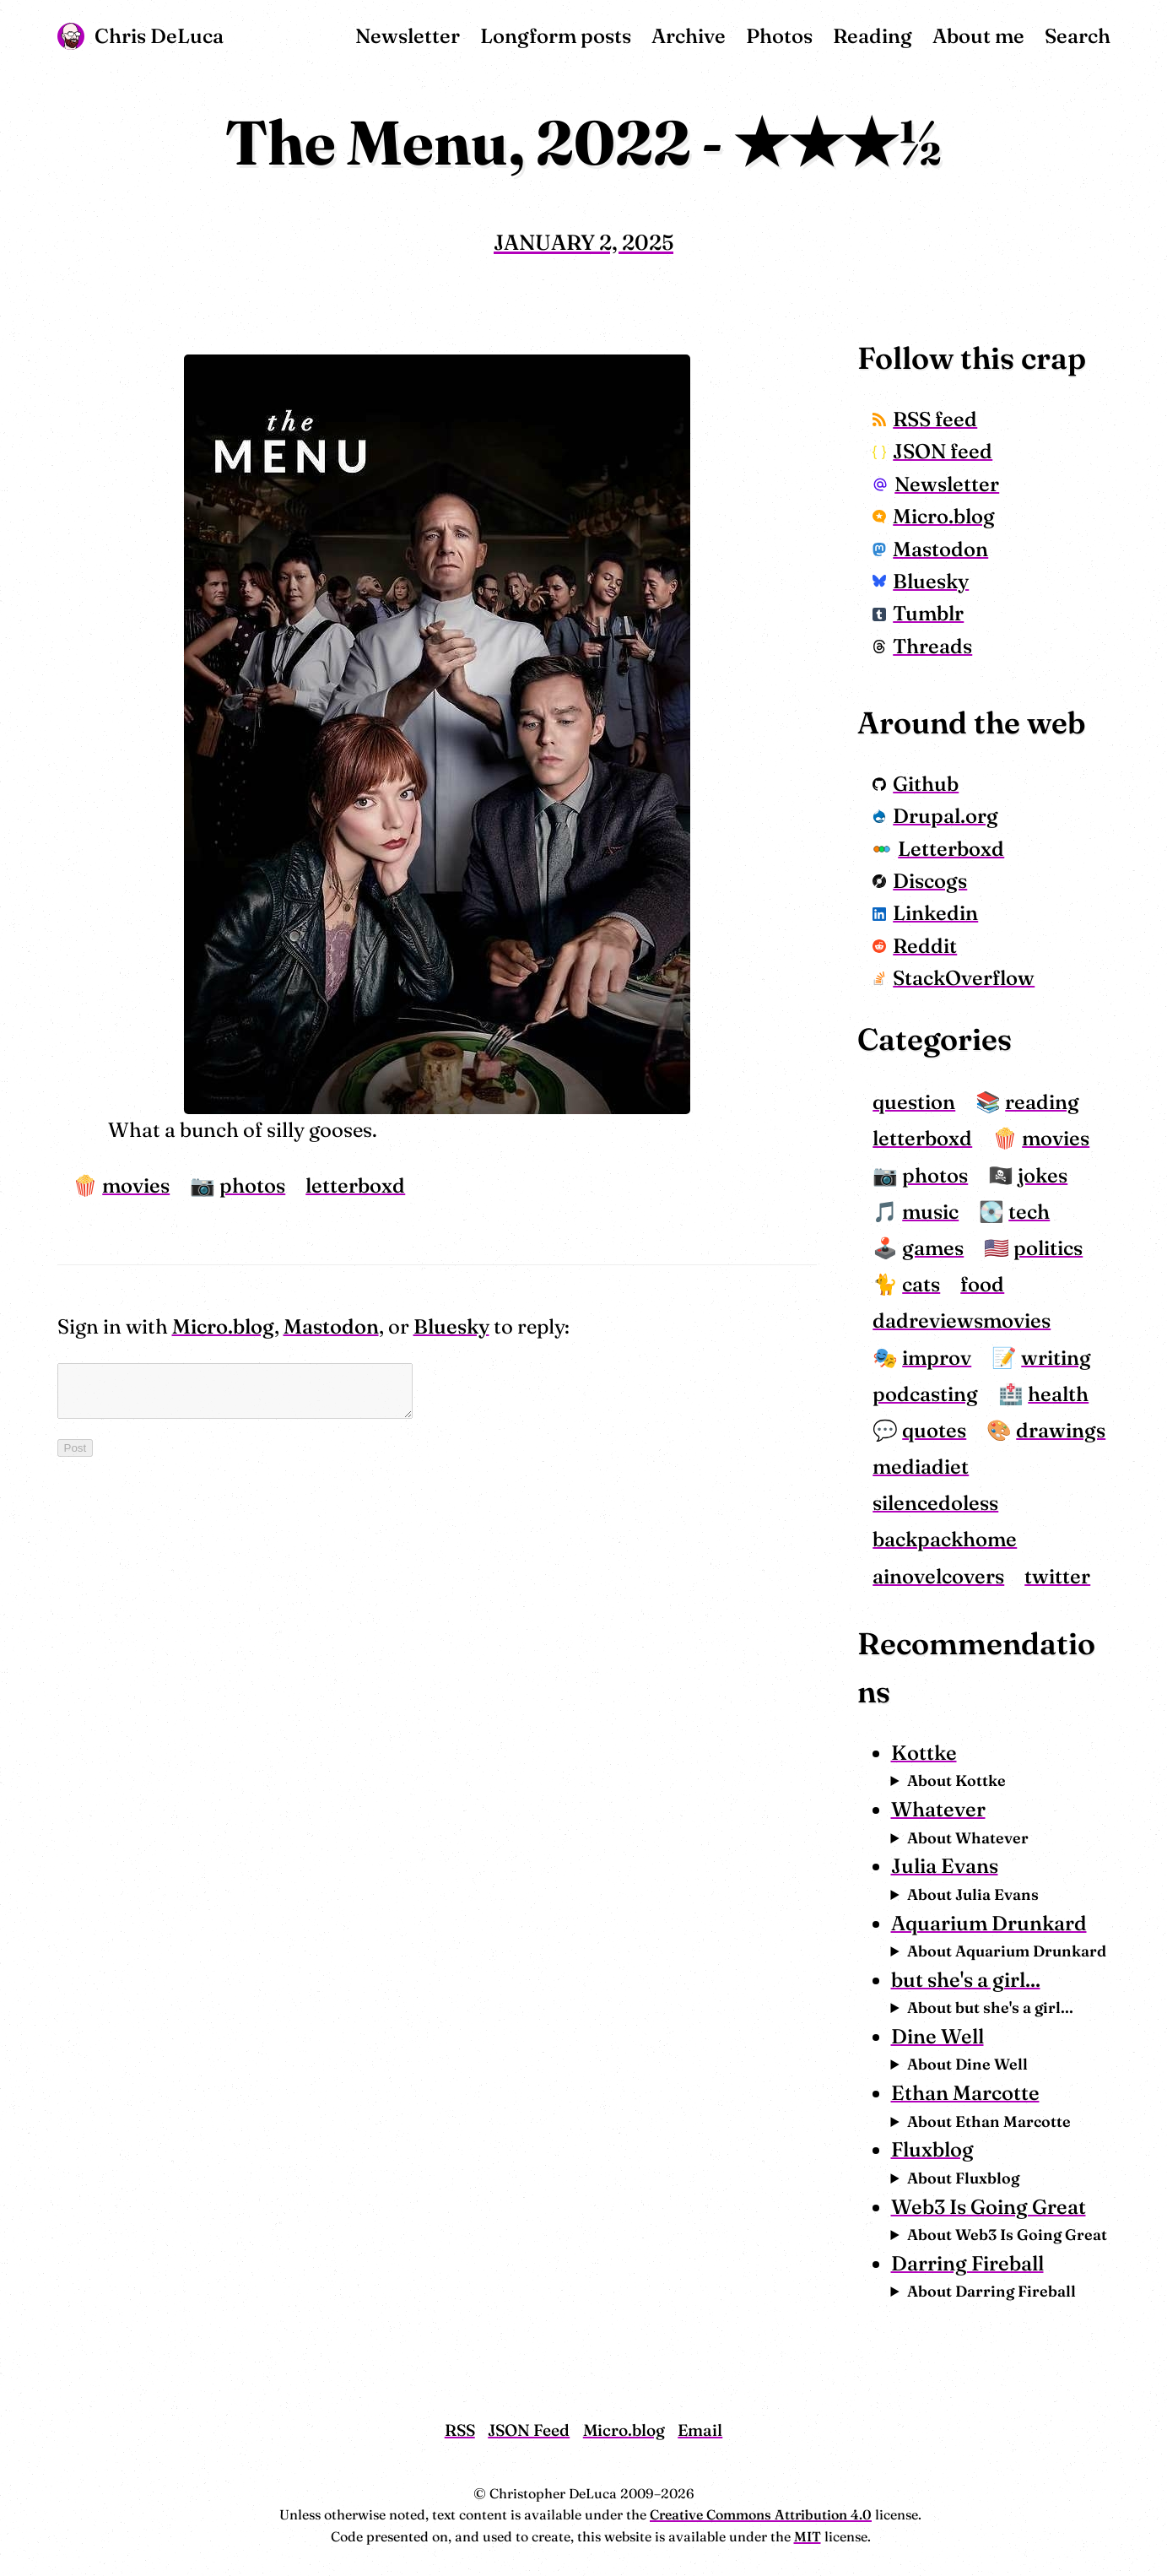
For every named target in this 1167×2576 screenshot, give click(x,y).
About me (978, 36)
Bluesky (451, 1326)
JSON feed (932, 451)
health (1058, 1394)
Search (1077, 36)
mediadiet (921, 1466)
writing (1056, 1357)
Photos (779, 36)
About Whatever (968, 1838)
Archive (688, 36)
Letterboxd (938, 848)
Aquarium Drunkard (989, 1923)
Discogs (920, 881)
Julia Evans (944, 1866)
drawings (1060, 1430)
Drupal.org (935, 816)
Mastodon (331, 1326)
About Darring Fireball (991, 2291)
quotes (934, 1430)
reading (1042, 1102)
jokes (1042, 1175)
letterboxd (355, 1185)
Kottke (924, 1752)
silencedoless (935, 1503)
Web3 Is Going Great (988, 2206)
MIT (807, 2536)
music (930, 1211)
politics (1048, 1248)
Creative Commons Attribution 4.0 (761, 2514)
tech (1029, 1211)
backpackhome (945, 1539)
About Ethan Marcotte (989, 2121)
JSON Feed (529, 2430)
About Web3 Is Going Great (1007, 2234)
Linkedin (925, 913)
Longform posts (555, 36)
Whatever (938, 1809)
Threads (922, 646)
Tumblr (918, 613)
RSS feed (925, 419)
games (933, 1248)
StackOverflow (954, 978)
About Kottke (956, 1780)
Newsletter (407, 36)
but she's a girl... (965, 1979)
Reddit (915, 946)
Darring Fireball (967, 2263)
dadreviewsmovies (962, 1320)
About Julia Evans (973, 1894)
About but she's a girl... (990, 2007)
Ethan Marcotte (965, 2093)
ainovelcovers (938, 1576)
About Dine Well (967, 2064)
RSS (460, 2430)
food (982, 1284)
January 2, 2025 (583, 242)
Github (916, 783)
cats (921, 1284)
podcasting (925, 1394)
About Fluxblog (963, 2178)
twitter (1057, 1576)
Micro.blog (223, 1326)
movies (136, 1185)
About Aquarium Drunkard (1006, 1951)
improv (936, 1357)
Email (700, 2430)
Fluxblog (932, 2149)
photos (252, 1185)
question (914, 1102)
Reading (872, 36)
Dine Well (937, 2036)
